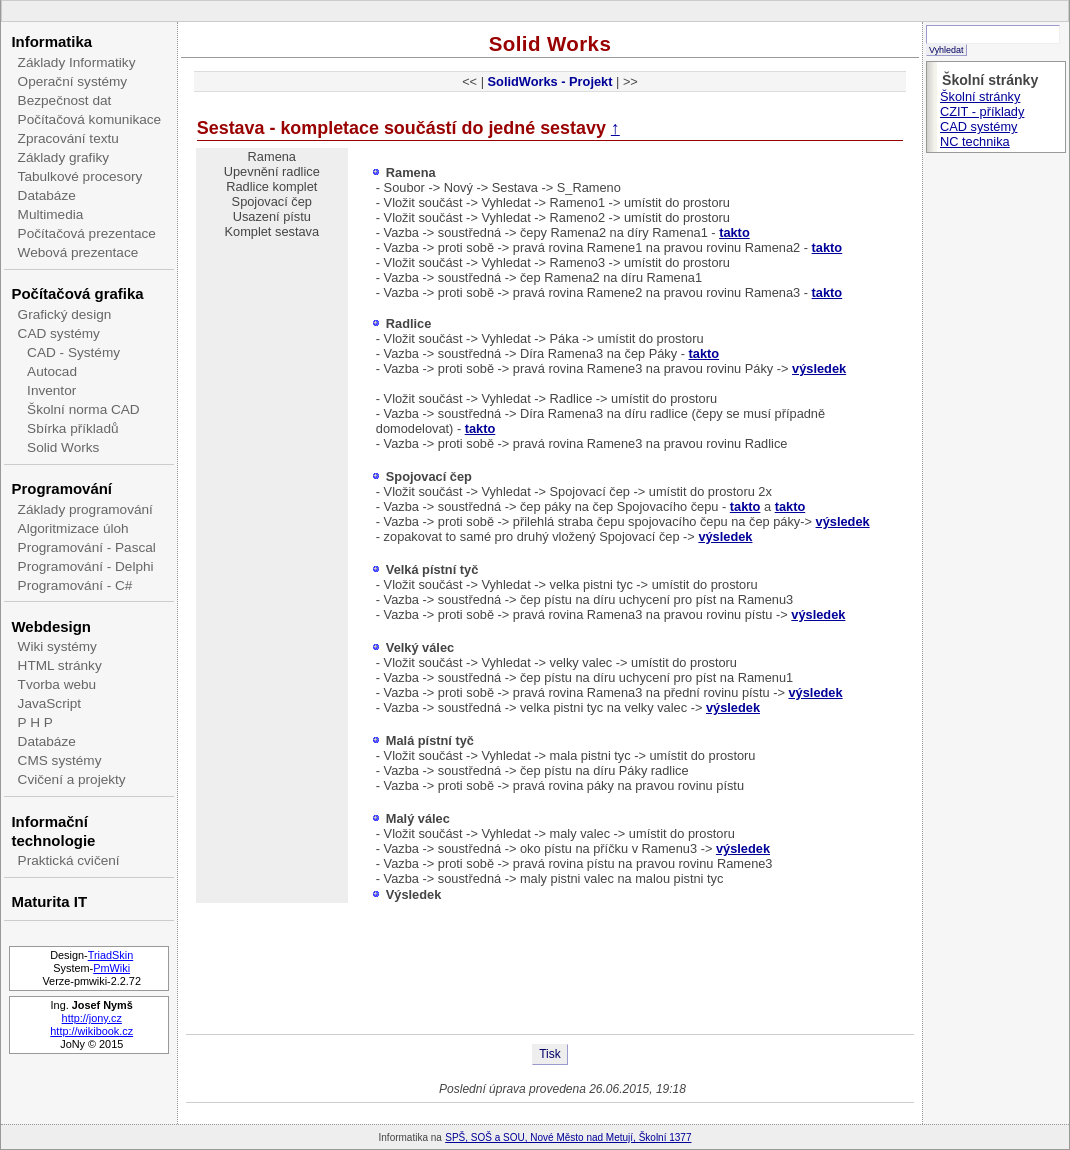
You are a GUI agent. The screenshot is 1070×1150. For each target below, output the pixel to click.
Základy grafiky (63, 157)
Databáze (47, 195)
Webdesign (50, 626)
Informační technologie (53, 831)
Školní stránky (980, 96)
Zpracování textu (68, 138)
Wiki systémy (57, 646)
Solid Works (63, 447)
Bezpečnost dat (65, 100)
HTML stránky (60, 665)
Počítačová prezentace (87, 233)
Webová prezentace (78, 252)
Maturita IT (49, 901)
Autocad (52, 371)
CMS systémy (60, 760)
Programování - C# (75, 585)
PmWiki (111, 968)
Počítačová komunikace (90, 119)
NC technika (975, 141)
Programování (61, 488)
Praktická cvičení (69, 860)
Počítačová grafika (77, 293)
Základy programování (85, 509)
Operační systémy (73, 81)
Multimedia (51, 214)
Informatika (51, 41)
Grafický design (65, 314)
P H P (35, 722)
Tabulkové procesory (80, 176)
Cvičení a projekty (72, 779)
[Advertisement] (550, 969)
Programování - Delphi (86, 566)
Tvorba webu (57, 684)
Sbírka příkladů (72, 428)
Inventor (51, 390)
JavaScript (49, 703)
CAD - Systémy (73, 352)
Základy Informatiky (77, 62)
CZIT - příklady (982, 111)
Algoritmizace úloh (73, 528)
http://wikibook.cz (91, 1031)
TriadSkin (111, 955)
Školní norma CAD (83, 409)
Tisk (550, 1054)
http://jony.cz (92, 1018)
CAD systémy (59, 333)
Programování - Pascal (87, 547)
